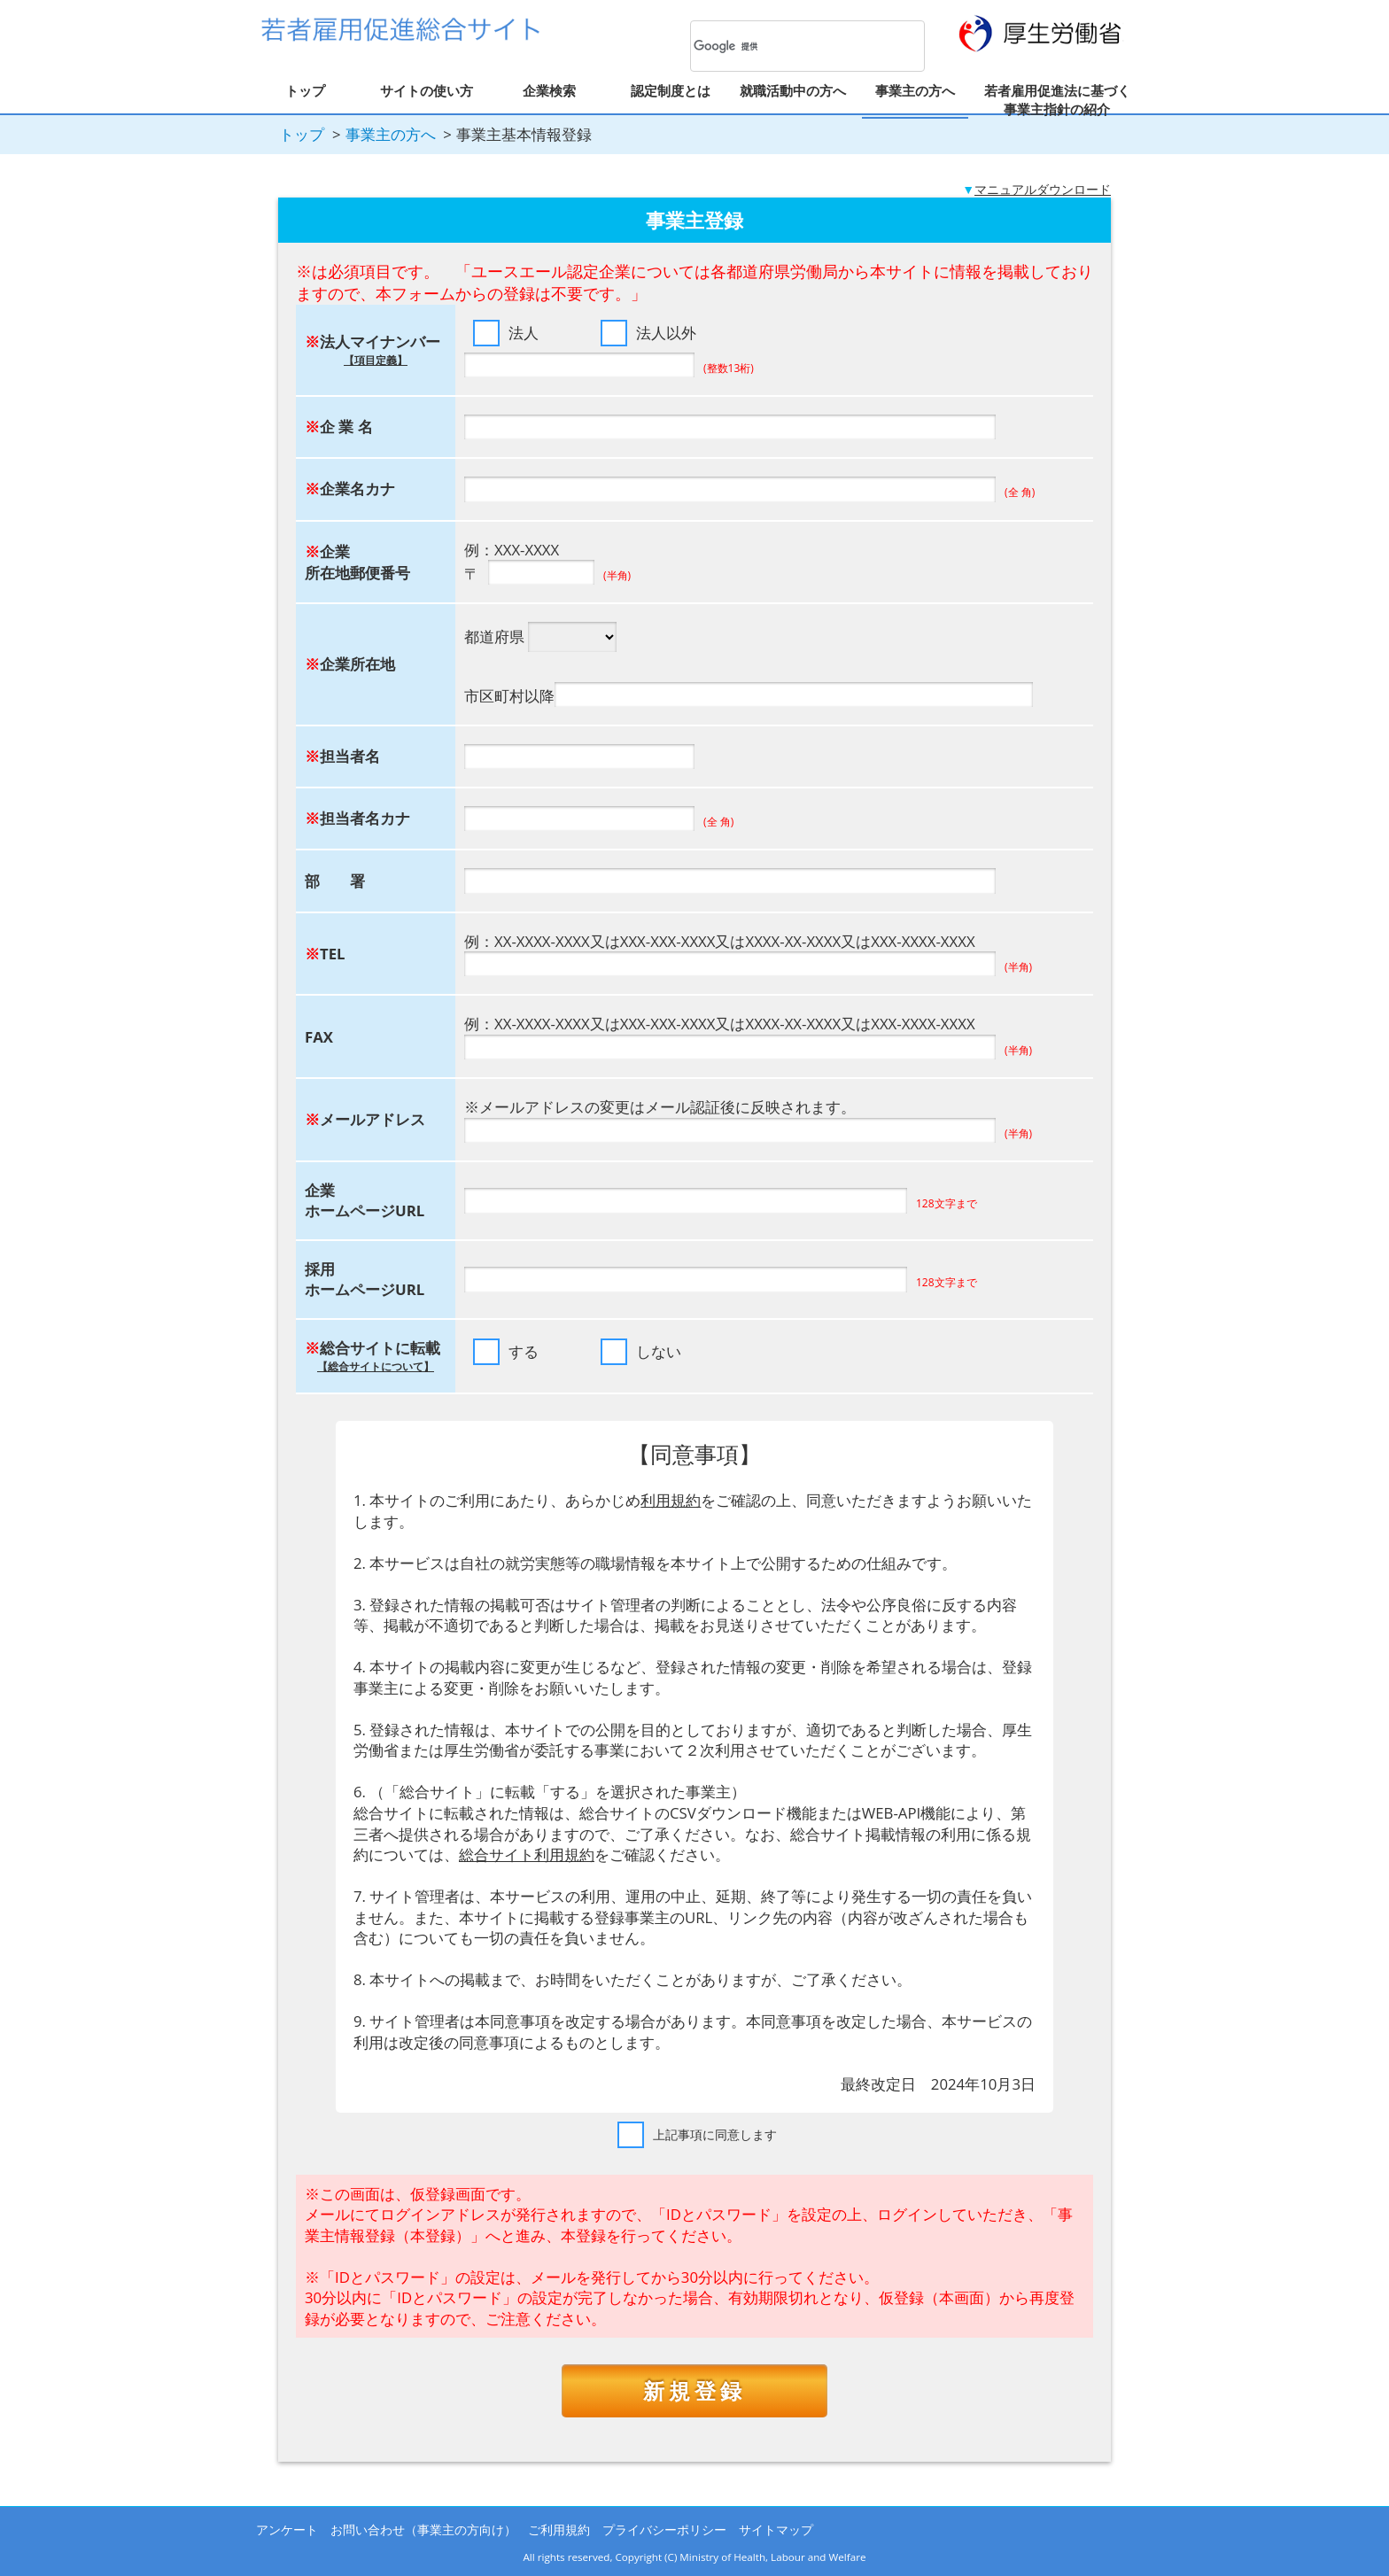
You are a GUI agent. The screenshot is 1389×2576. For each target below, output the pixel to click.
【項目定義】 (375, 360)
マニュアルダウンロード (1042, 189)
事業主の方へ (915, 90)
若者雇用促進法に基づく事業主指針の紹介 (1057, 99)
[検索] (784, 47)
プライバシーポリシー (664, 2529)
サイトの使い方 (426, 90)
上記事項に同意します (715, 2134)
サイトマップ (776, 2529)
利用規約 (670, 1500)
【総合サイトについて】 (375, 1366)
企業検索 (549, 90)
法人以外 (666, 332)
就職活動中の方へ (793, 90)
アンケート (287, 2529)
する (523, 1351)
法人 (523, 332)
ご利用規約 (559, 2529)
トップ (305, 90)
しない (658, 1351)
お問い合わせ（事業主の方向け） (423, 2529)
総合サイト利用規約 (526, 1854)
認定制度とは (670, 90)
